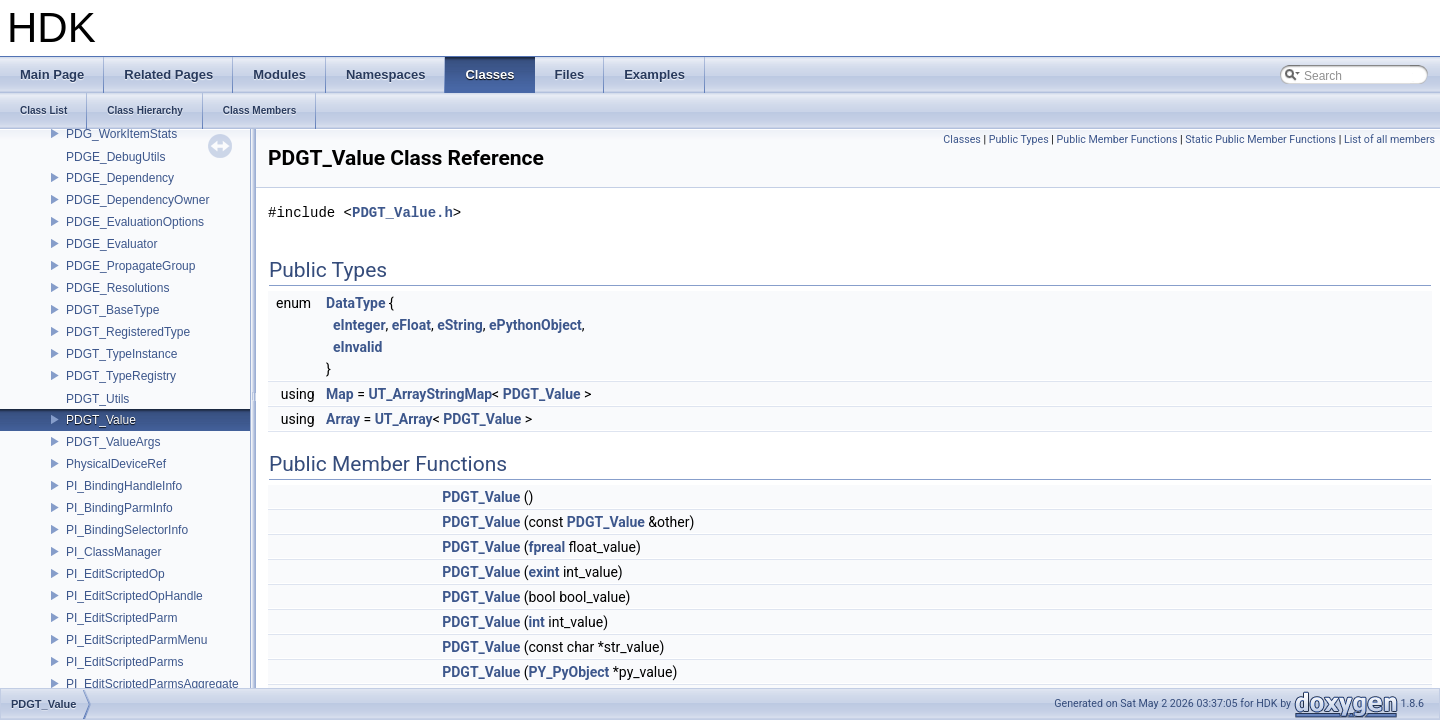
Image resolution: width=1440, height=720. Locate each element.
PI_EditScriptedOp (115, 574)
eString (460, 325)
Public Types (1019, 139)
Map (340, 394)
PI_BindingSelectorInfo (127, 530)
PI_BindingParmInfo (119, 508)
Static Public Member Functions (1260, 139)
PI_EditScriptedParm (121, 618)
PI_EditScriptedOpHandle (134, 596)
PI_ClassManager (113, 552)
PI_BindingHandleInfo (124, 486)
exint (543, 572)
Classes (961, 139)
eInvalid (357, 347)
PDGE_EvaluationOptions (135, 222)
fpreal (546, 547)
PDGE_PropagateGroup (130, 266)
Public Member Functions (1117, 139)
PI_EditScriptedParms (124, 662)
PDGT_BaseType (112, 310)
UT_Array (404, 419)
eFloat (411, 325)
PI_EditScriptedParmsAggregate (152, 684)
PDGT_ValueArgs (113, 442)
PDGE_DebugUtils (115, 157)
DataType (355, 303)
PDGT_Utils (97, 399)
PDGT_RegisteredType (128, 332)
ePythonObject (535, 325)
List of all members (1389, 139)
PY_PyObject (568, 672)
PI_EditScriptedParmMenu (136, 640)
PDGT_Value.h (402, 212)
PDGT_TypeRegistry (121, 376)
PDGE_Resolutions (117, 288)
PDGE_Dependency (120, 178)
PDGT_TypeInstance (121, 354)
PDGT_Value (101, 420)
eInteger (359, 325)
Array (343, 419)
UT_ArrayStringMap (430, 394)
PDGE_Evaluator (111, 244)
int (536, 622)
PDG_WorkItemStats (121, 134)
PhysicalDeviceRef (116, 464)
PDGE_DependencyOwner (137, 200)
